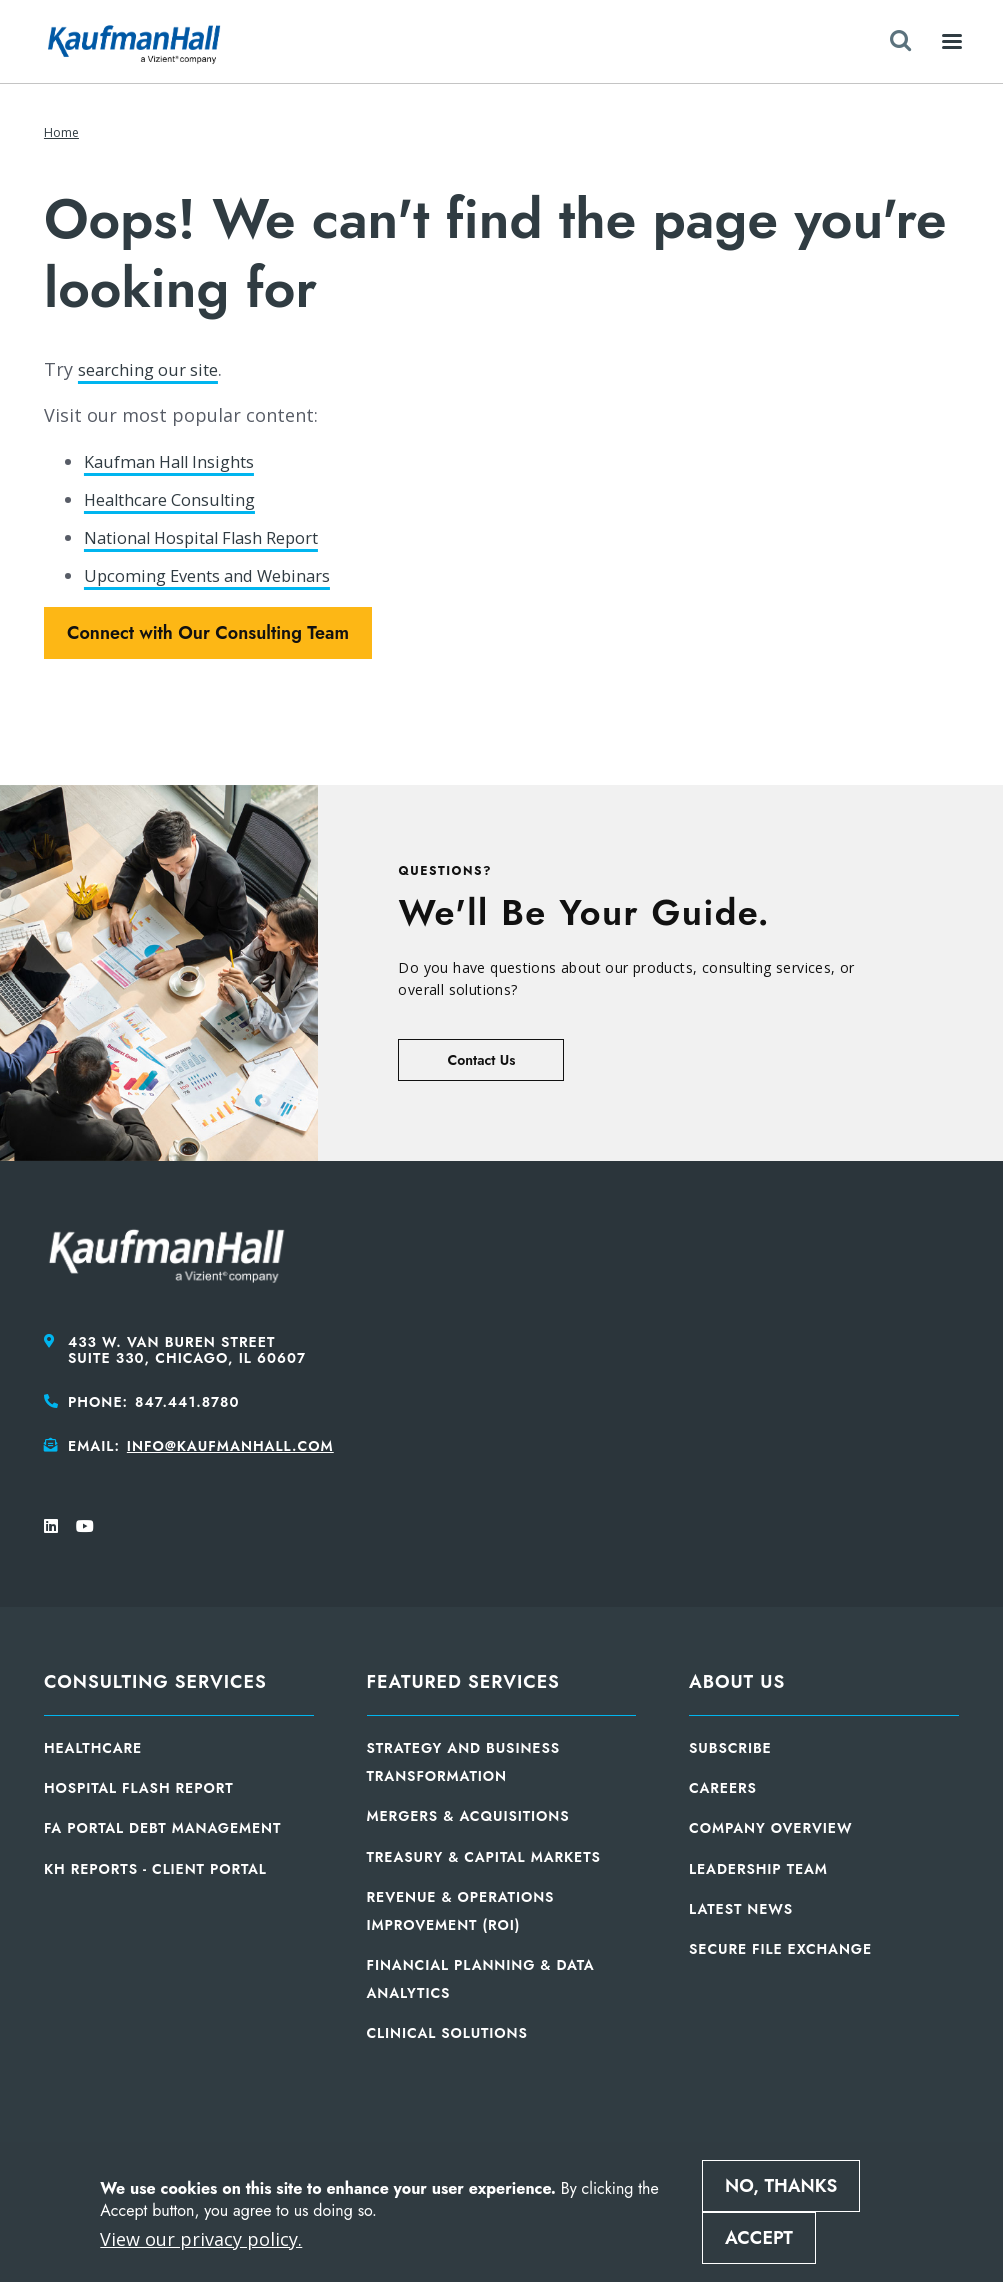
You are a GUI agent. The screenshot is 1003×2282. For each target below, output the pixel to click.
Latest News (741, 1906)
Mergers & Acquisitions (468, 1814)
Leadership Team (758, 1866)
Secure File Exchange (780, 1947)
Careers (723, 1786)
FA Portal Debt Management (162, 1826)
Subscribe (730, 1746)
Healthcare (93, 1746)
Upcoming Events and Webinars (222, 573)
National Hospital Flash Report (217, 536)
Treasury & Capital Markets (484, 1854)
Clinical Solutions (447, 2031)
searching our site (156, 369)
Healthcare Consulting (180, 498)
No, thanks (781, 2186)
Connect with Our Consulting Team (208, 631)
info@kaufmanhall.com (230, 1444)
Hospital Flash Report (139, 1786)
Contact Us (481, 1058)
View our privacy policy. (201, 2239)
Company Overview (770, 1826)
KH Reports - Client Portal (155, 1866)
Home (61, 132)
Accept (759, 2238)
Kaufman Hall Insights (178, 461)
